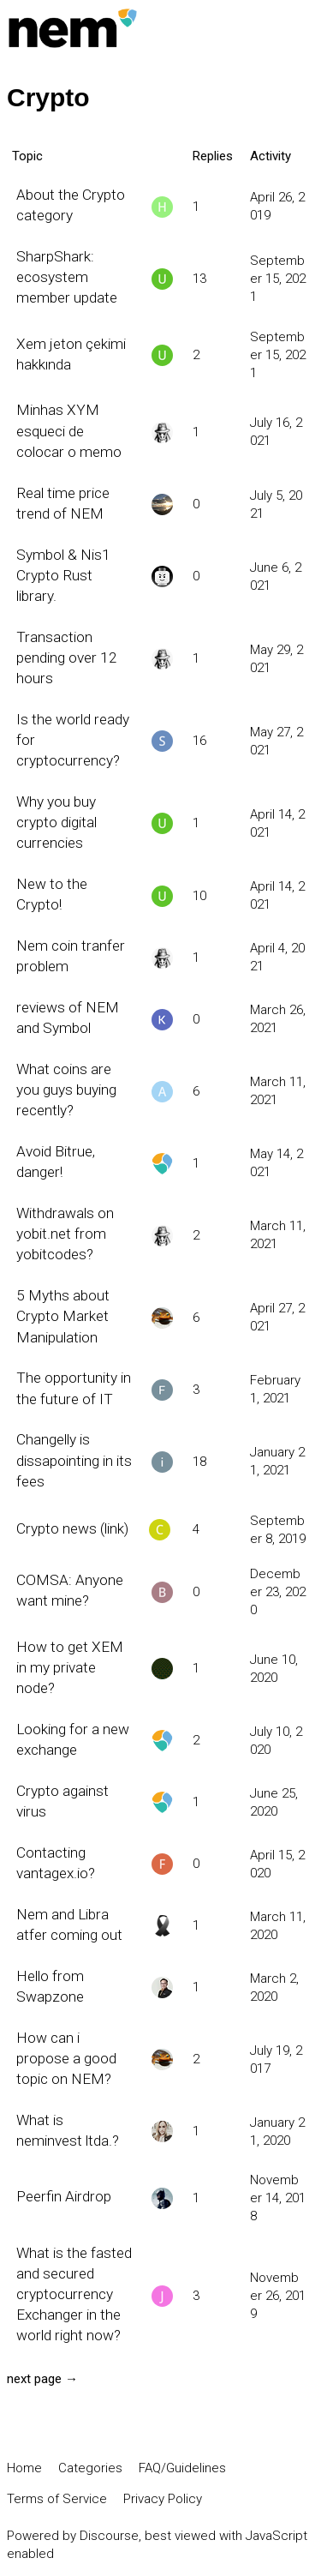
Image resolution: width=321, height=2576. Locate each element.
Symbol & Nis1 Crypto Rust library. (63, 575)
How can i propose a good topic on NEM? (66, 2058)
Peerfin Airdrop (63, 2196)
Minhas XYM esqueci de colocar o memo (69, 430)
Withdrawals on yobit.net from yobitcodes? (65, 1233)
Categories (90, 2468)
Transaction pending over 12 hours (66, 657)
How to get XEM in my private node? (69, 1667)
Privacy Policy (162, 2499)
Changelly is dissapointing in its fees (74, 1460)
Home (24, 2468)
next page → (42, 2379)
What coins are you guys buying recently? (66, 1089)
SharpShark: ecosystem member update (66, 277)
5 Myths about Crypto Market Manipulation (63, 1316)
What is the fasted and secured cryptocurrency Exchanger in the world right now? (74, 2294)
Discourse (109, 2535)
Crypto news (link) (72, 1528)
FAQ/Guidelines (182, 2468)
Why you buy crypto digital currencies (56, 822)
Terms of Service (57, 2499)
